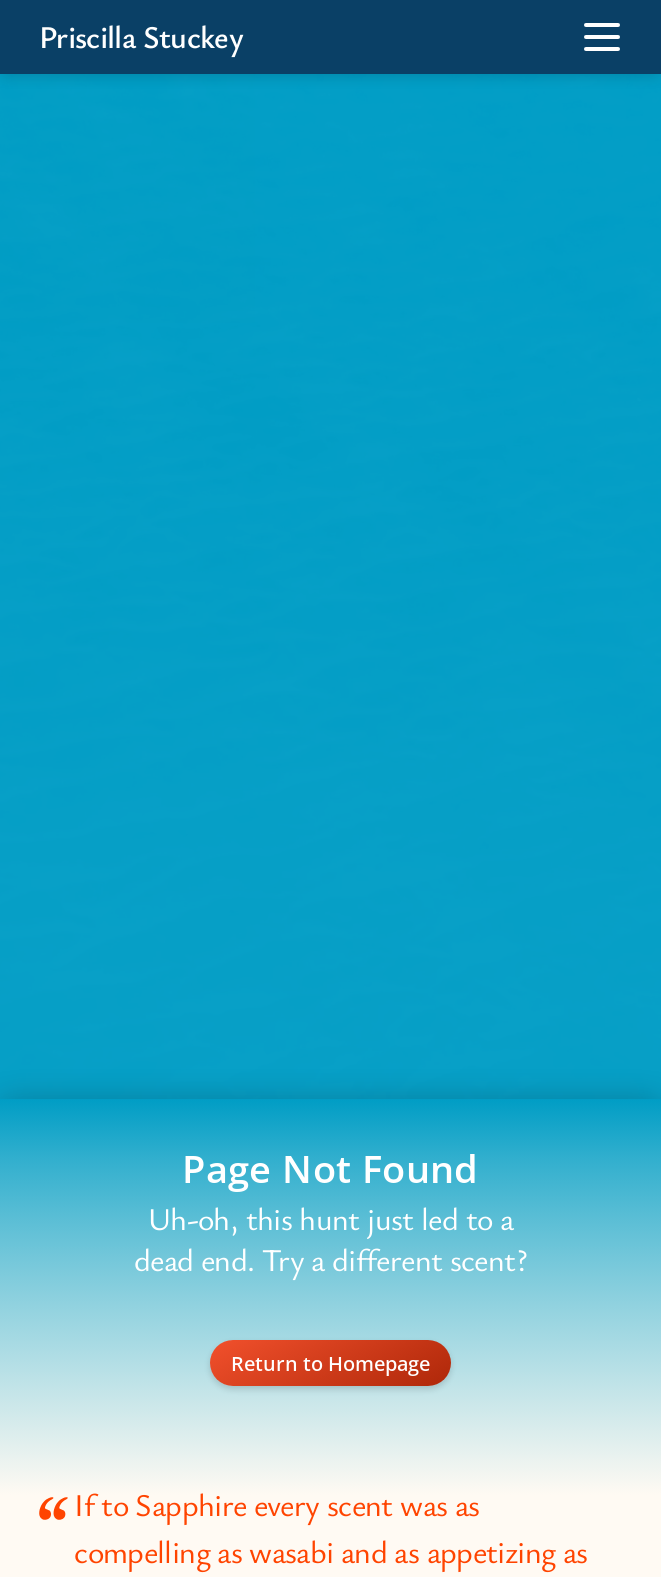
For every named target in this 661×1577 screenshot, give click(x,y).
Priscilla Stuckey (141, 37)
